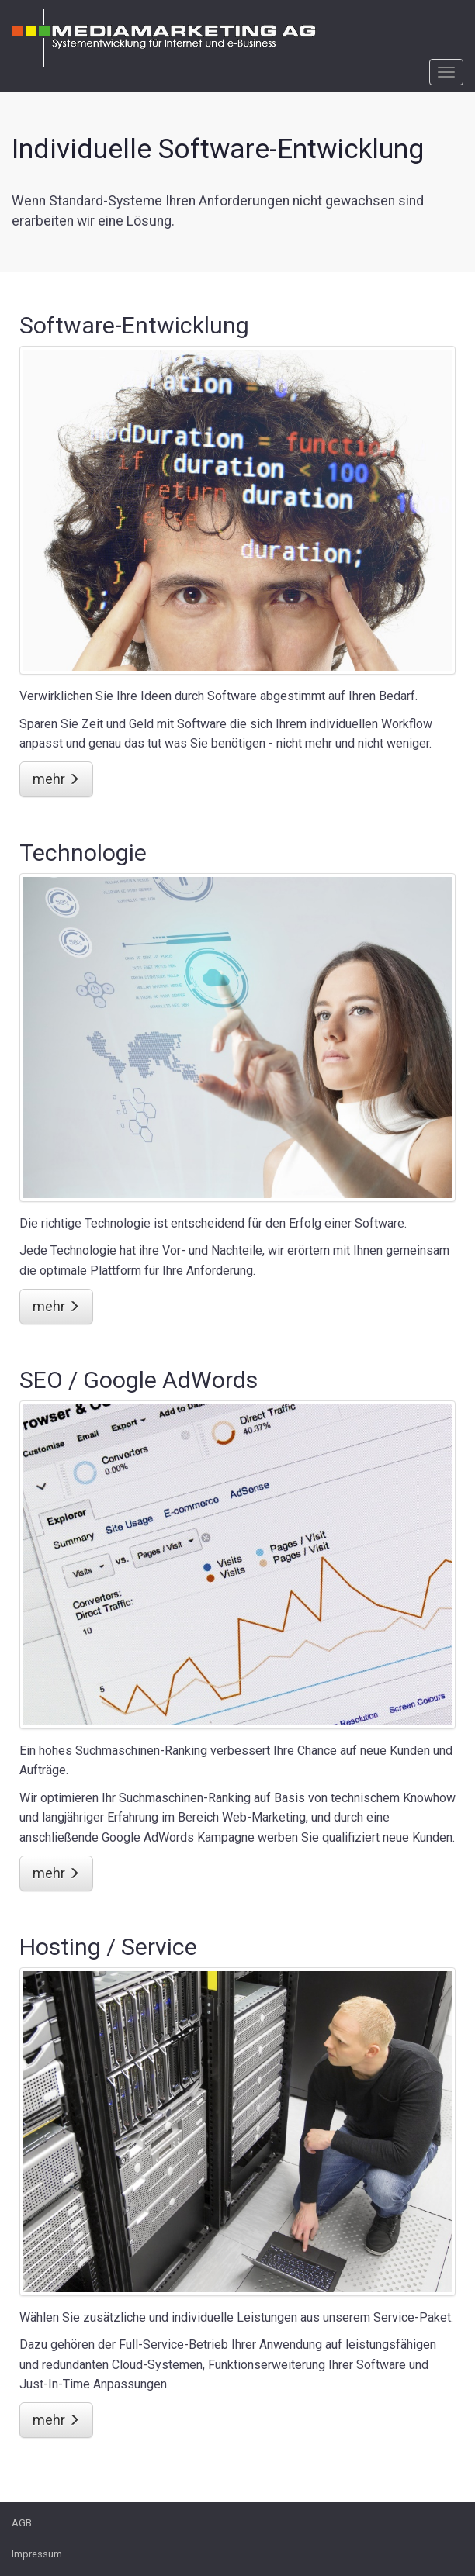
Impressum (37, 2554)
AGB (22, 2523)
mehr (56, 779)
